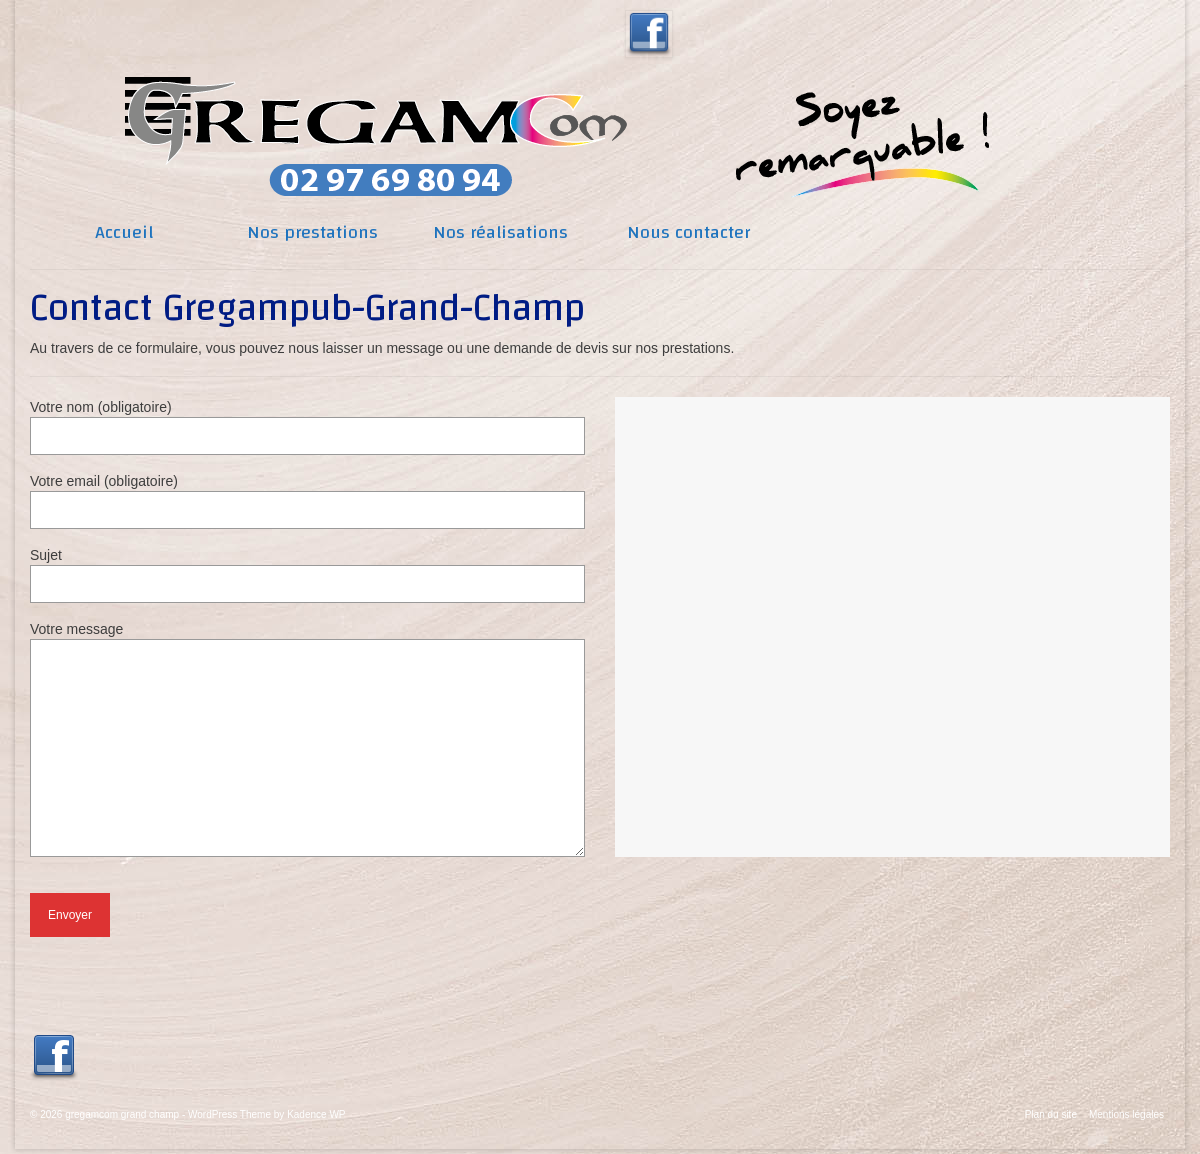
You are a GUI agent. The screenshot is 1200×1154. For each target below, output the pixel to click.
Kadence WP (316, 1114)
